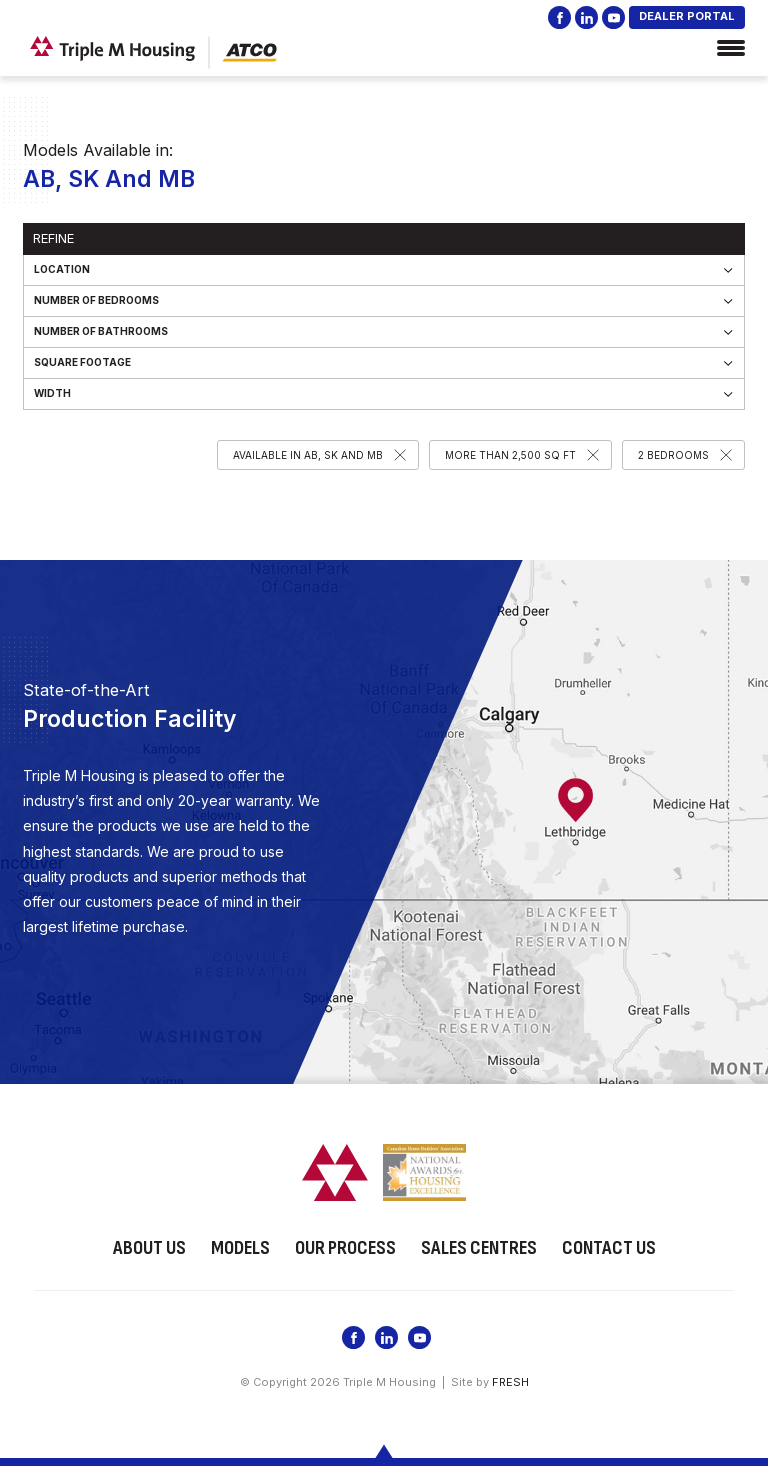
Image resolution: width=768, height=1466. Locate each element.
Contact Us (609, 1247)
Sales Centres (479, 1247)
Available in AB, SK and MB (308, 455)
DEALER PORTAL (687, 16)
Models (240, 1247)
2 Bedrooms (673, 455)
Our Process (345, 1247)
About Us (149, 1247)
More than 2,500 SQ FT (510, 455)
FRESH (510, 1381)
